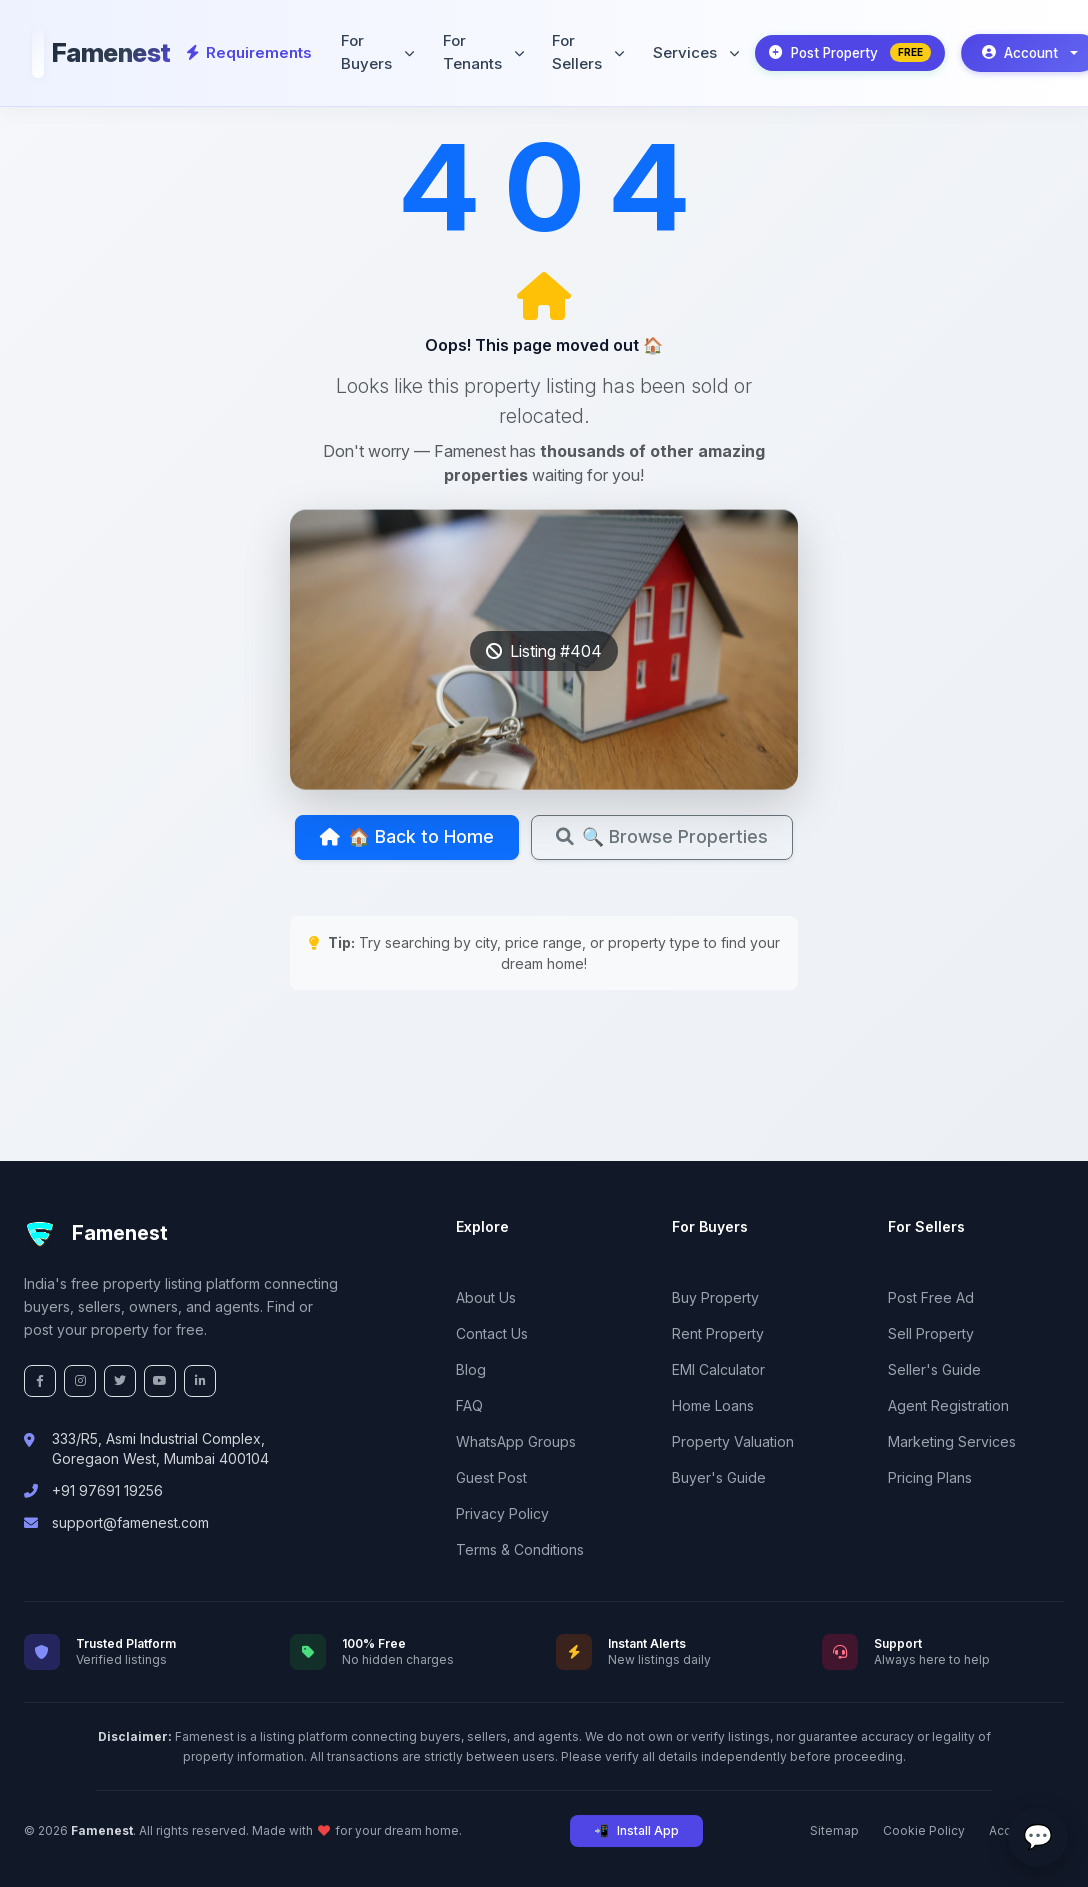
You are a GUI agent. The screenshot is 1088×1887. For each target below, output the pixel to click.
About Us (486, 1297)
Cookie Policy (924, 1830)
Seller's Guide (934, 1369)
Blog (471, 1369)
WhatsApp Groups (516, 1441)
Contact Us (492, 1333)
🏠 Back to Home (540, 839)
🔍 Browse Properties (544, 895)
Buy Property (715, 1297)
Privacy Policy (502, 1513)
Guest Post (491, 1477)
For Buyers (371, 47)
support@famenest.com (130, 1522)
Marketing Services (952, 1441)
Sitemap (834, 1830)
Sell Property (931, 1333)
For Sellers (579, 47)
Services (686, 47)
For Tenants (476, 47)
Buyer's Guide (719, 1477)
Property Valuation (733, 1441)
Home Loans (713, 1405)
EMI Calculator (718, 1369)
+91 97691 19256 (107, 1490)
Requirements (247, 47)
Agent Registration (948, 1405)
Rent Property (718, 1333)
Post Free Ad (931, 1297)
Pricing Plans (930, 1477)
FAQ (469, 1405)
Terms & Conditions (520, 1549)
